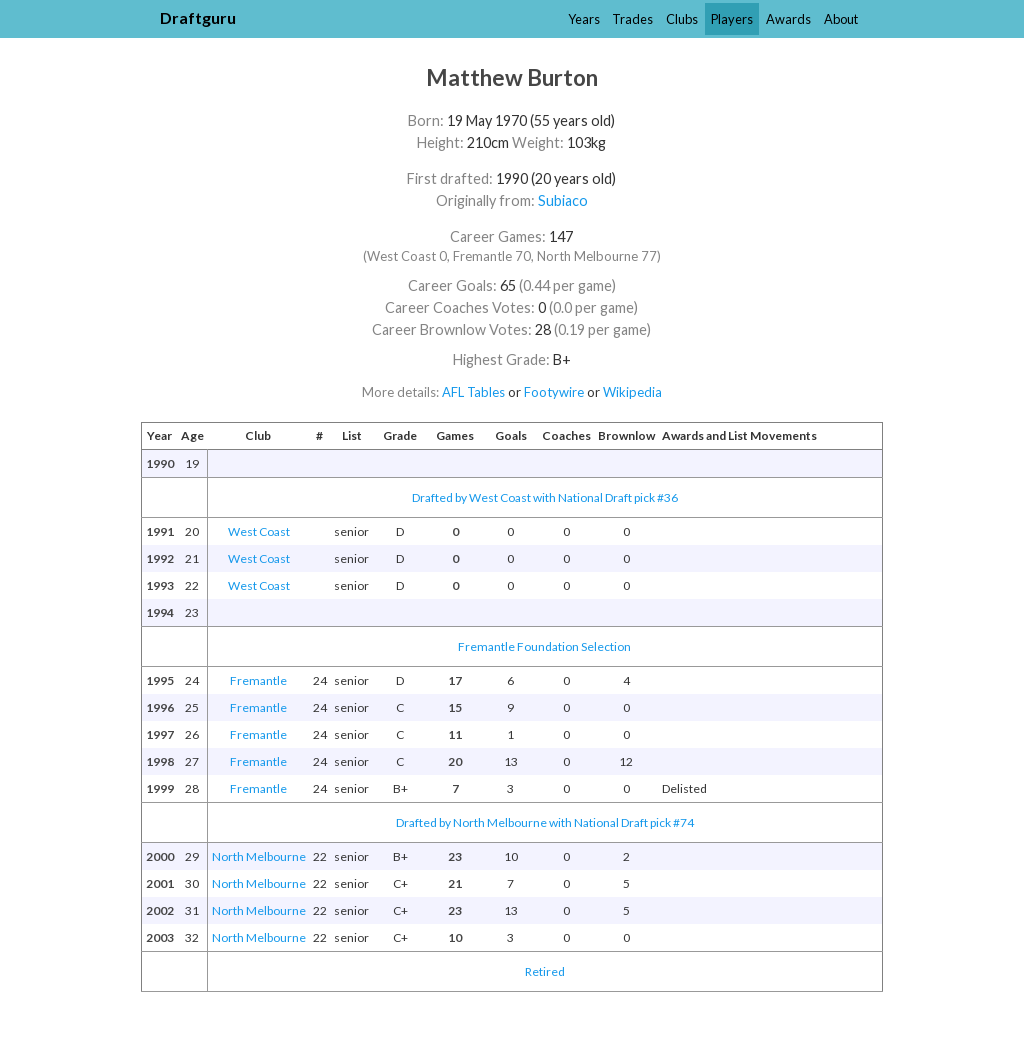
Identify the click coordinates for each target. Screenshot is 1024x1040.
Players (732, 19)
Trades (632, 19)
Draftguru (198, 17)
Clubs (682, 19)
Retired (545, 971)
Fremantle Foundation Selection (544, 646)
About (841, 19)
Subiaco (563, 200)
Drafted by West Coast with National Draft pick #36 (545, 497)
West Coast (259, 531)
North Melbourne (259, 856)
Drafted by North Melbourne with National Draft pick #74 (545, 822)
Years (584, 19)
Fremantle (258, 680)
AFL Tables (473, 392)
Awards (788, 19)
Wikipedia (632, 392)
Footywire (554, 392)
